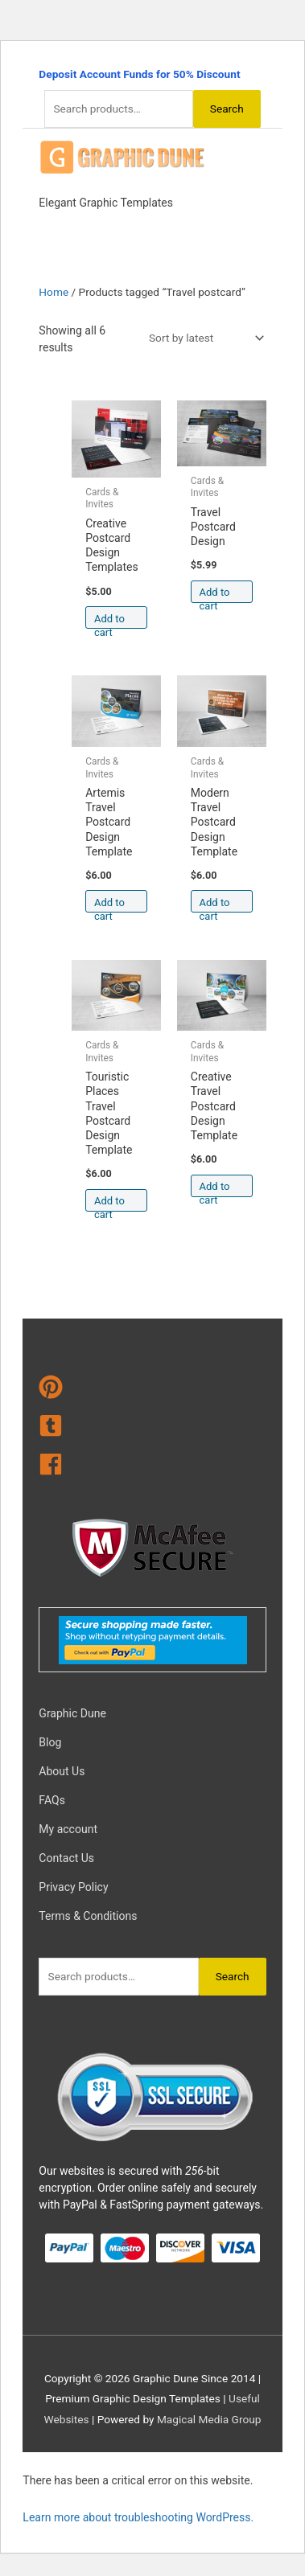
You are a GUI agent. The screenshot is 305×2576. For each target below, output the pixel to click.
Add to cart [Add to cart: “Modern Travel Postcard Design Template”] (215, 904)
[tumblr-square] (152, 1428)
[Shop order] (203, 338)
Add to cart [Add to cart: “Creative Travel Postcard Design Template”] (215, 1188)
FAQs (52, 1800)
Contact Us (66, 1858)
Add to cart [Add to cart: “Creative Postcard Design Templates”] (109, 621)
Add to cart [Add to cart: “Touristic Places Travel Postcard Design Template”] (109, 1203)
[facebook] (152, 1467)
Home (53, 291)
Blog (50, 1742)
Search (227, 108)
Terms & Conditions (88, 1915)
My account (68, 1829)
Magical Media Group (209, 2419)
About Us (61, 1771)
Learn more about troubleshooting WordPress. (138, 2517)
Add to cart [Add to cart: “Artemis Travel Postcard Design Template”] (109, 904)
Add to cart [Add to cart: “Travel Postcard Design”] (215, 594)
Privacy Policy (73, 1887)
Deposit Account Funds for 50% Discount (139, 74)
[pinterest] (152, 1390)
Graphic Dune (72, 1713)
